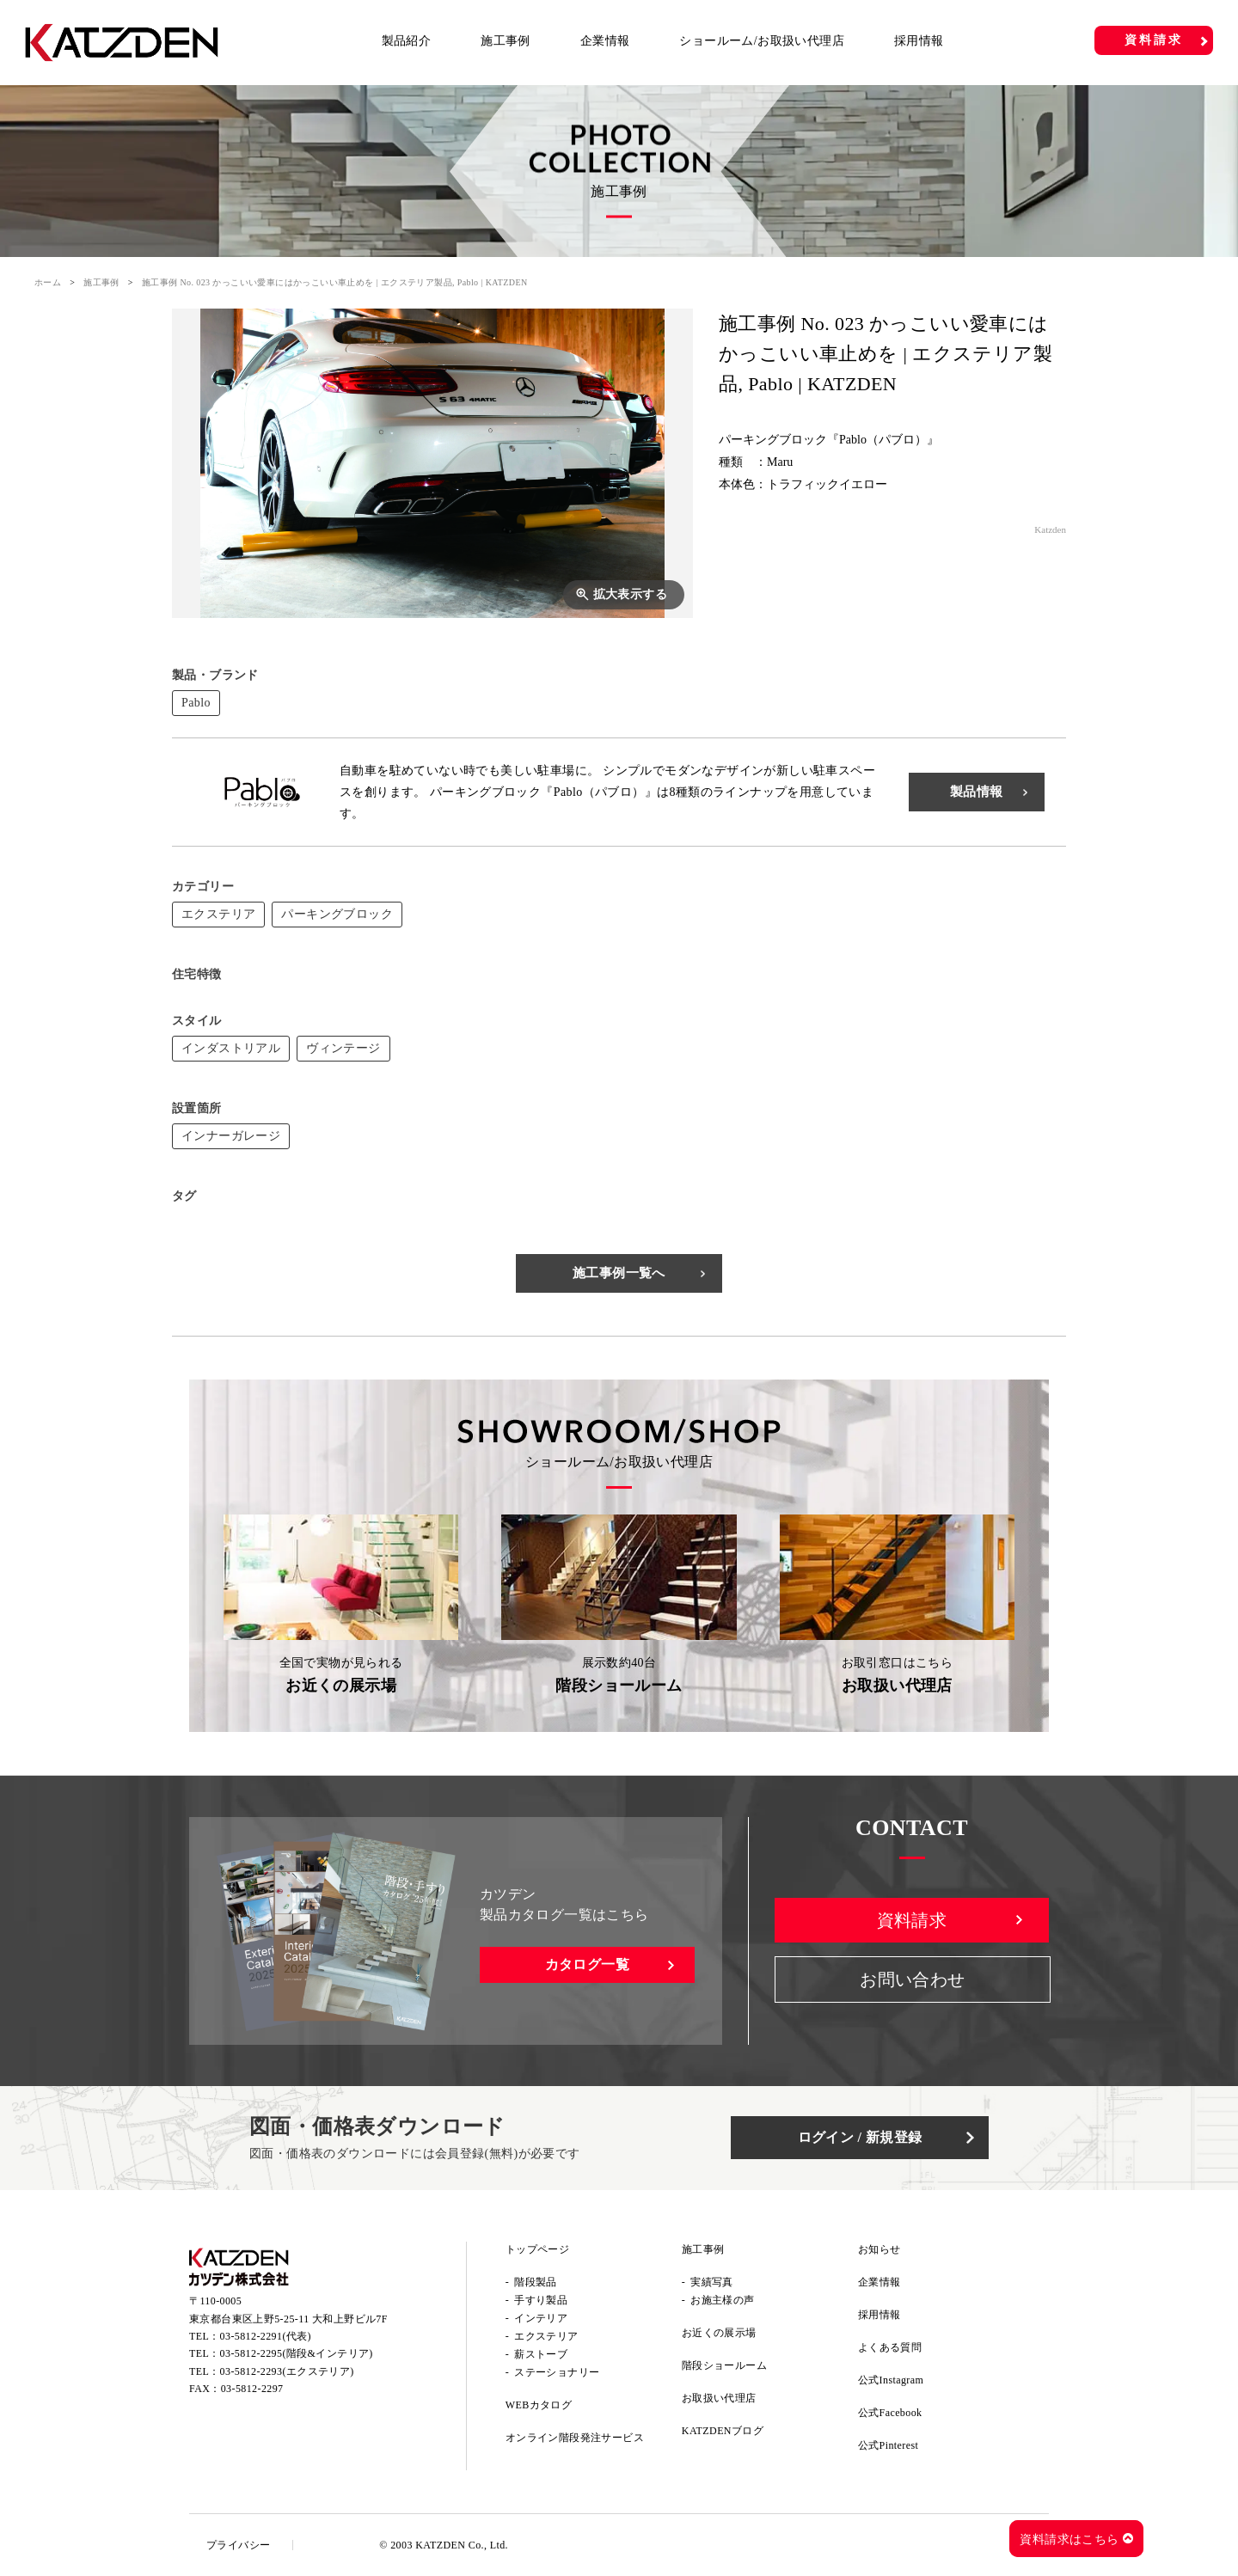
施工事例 (505, 40)
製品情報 (976, 791)
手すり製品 (540, 2300)
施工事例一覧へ (619, 1273)
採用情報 (919, 40)
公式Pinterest (888, 2445)
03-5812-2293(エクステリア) (287, 2371)
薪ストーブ (540, 2354)
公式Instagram (890, 2380)
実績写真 (711, 2282)
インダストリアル (230, 1048)
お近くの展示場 (719, 2333)
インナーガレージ (230, 1135)
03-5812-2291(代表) (265, 2336)
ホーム (47, 282)
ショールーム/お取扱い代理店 (761, 40)
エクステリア (218, 914)
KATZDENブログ (722, 2431)
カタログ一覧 (587, 1964)
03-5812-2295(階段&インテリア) (296, 2353)
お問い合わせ (912, 1979)
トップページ (537, 2249)
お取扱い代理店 (719, 2398)
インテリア (540, 2318)
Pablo (196, 702)
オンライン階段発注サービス (575, 2438)
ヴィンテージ (343, 1048)
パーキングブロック (337, 914)
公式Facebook (890, 2413)
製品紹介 (407, 40)
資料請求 (1153, 40)
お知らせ (879, 2249)
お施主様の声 (722, 2300)
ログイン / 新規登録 (860, 2137)
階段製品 (535, 2282)
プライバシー (238, 2545)
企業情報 (605, 40)
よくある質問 (890, 2347)
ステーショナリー (556, 2372)
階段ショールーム (724, 2365)
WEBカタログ (539, 2405)
